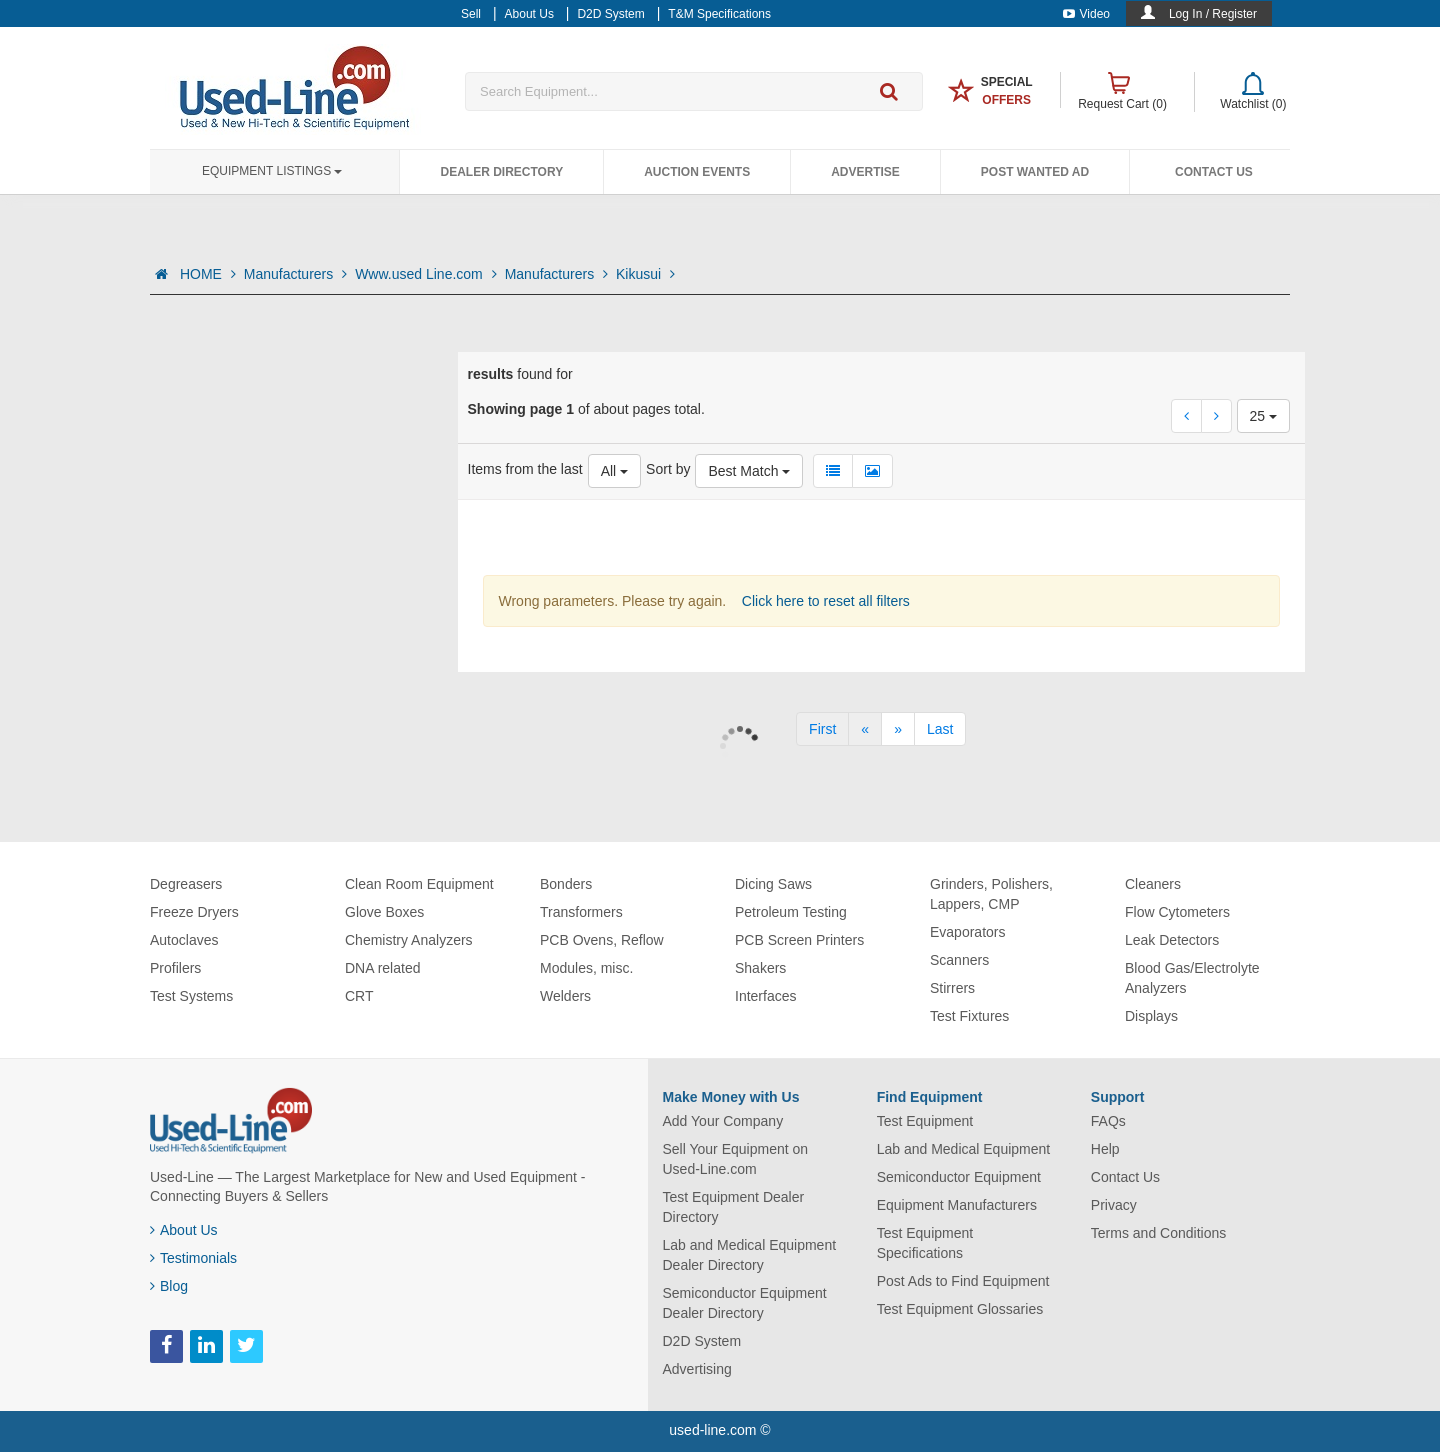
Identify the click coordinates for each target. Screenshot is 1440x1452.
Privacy (1114, 1205)
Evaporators (967, 932)
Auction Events (697, 172)
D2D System (702, 1341)
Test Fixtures (969, 1016)
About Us (184, 1230)
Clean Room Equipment (419, 884)
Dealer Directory (501, 172)
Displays (1151, 1016)
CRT (359, 996)
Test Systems (191, 996)
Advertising (697, 1369)
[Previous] (865, 729)
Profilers (175, 968)
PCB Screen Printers (799, 940)
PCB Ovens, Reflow (602, 940)
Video (1086, 14)
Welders (565, 996)
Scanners (959, 960)
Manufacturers (295, 274)
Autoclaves (184, 940)
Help (1105, 1149)
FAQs (1108, 1121)
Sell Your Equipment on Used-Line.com (736, 1159)
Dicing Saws (773, 884)
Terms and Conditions (1158, 1233)
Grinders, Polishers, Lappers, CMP (991, 894)
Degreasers (186, 884)
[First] (822, 729)
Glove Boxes (384, 912)
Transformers (581, 912)
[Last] (940, 729)
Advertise (865, 172)
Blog (169, 1286)
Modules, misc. (586, 968)
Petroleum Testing (791, 912)
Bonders (566, 884)
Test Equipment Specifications (925, 1243)
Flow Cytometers (1177, 912)
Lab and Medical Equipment (964, 1149)
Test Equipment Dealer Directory (734, 1207)
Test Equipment (925, 1121)
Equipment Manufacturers (957, 1205)
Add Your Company (723, 1121)
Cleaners (1153, 884)
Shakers (760, 968)
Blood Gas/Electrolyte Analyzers (1192, 978)
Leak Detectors (1172, 940)
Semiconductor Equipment (959, 1177)
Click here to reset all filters (824, 601)
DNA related (382, 968)
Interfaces (765, 996)
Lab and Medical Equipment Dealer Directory (750, 1255)
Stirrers (952, 988)
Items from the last (525, 469)
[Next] (898, 729)
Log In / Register (1213, 14)
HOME (208, 274)
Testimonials (193, 1258)
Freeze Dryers (194, 912)
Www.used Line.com (426, 274)
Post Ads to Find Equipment (963, 1281)
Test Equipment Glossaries (960, 1309)
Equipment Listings (272, 171)
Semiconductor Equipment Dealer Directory (745, 1303)
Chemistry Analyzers (409, 940)
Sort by (668, 469)
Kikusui (645, 274)
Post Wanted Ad (1035, 172)
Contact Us (1214, 172)
